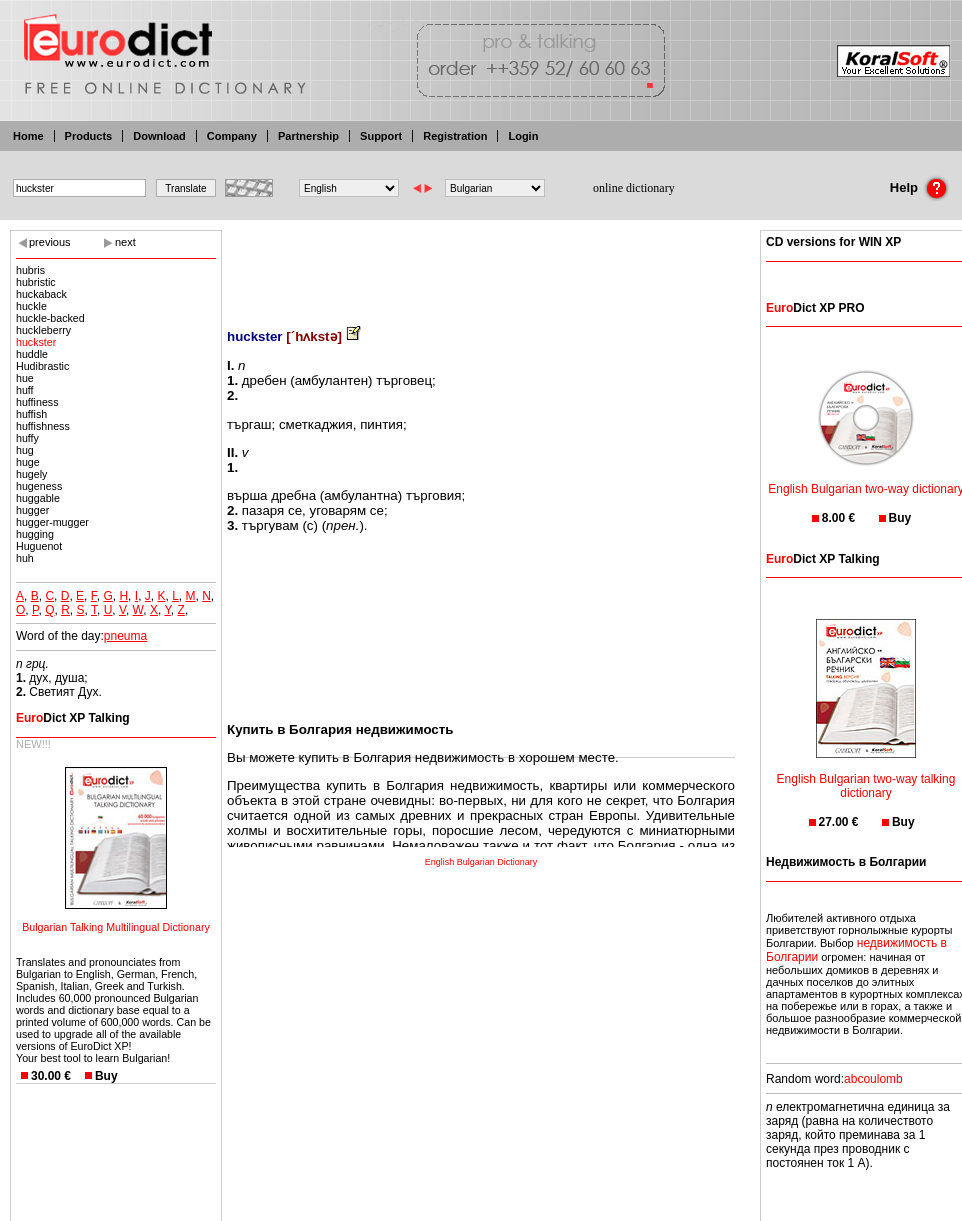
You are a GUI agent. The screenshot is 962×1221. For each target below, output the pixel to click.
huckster (36, 342)
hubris (30, 270)
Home (28, 136)
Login (523, 136)
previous (50, 242)
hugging (35, 534)
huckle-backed (50, 318)
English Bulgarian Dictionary (481, 862)
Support (381, 136)
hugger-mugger (52, 522)
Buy (106, 1076)
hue (25, 378)
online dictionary (634, 188)
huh (25, 558)
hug (25, 450)
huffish (31, 414)
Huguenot (39, 546)
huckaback (41, 294)
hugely (31, 474)
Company (232, 136)
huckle (31, 306)
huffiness (37, 402)
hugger (32, 510)
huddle (32, 354)
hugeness (39, 486)
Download (159, 136)
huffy (27, 438)
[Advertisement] (481, 265)
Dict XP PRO (815, 308)
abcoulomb (873, 1079)
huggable (38, 498)
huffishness (43, 426)
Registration (455, 136)
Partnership (308, 136)
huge (28, 462)
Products (89, 136)
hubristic (36, 282)
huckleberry (43, 330)
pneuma (125, 636)
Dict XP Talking (73, 718)
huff (25, 390)
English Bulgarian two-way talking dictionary (866, 773)
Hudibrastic (42, 366)
